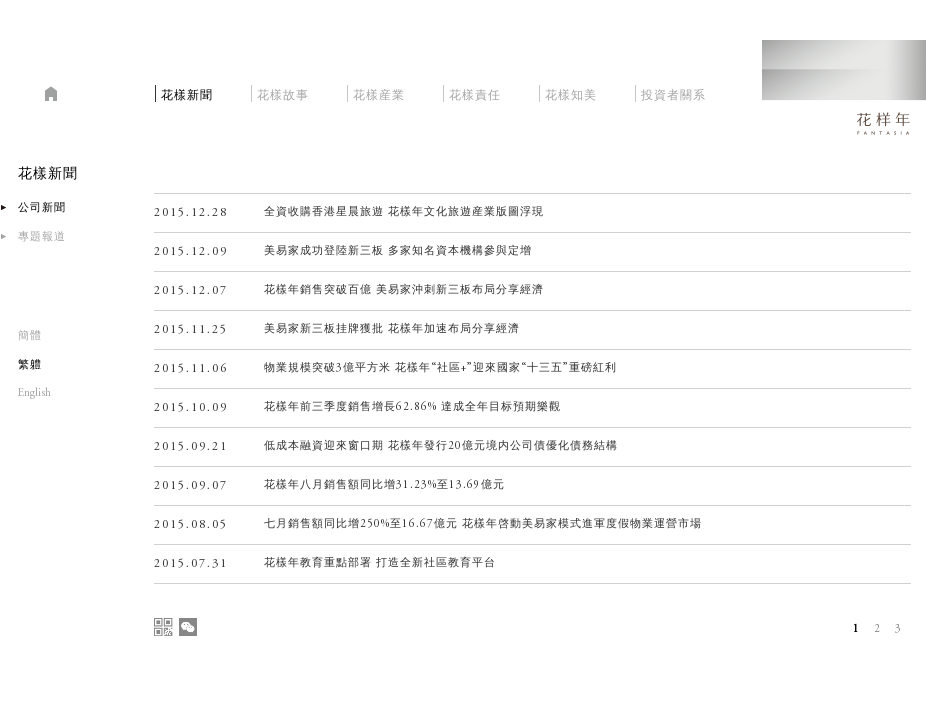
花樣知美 (571, 92)
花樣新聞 (187, 92)
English (34, 393)
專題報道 (42, 237)
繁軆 (30, 365)
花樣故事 (283, 92)
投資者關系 (673, 92)
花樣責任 (475, 92)
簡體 (30, 336)
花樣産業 (379, 92)
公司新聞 (42, 208)
